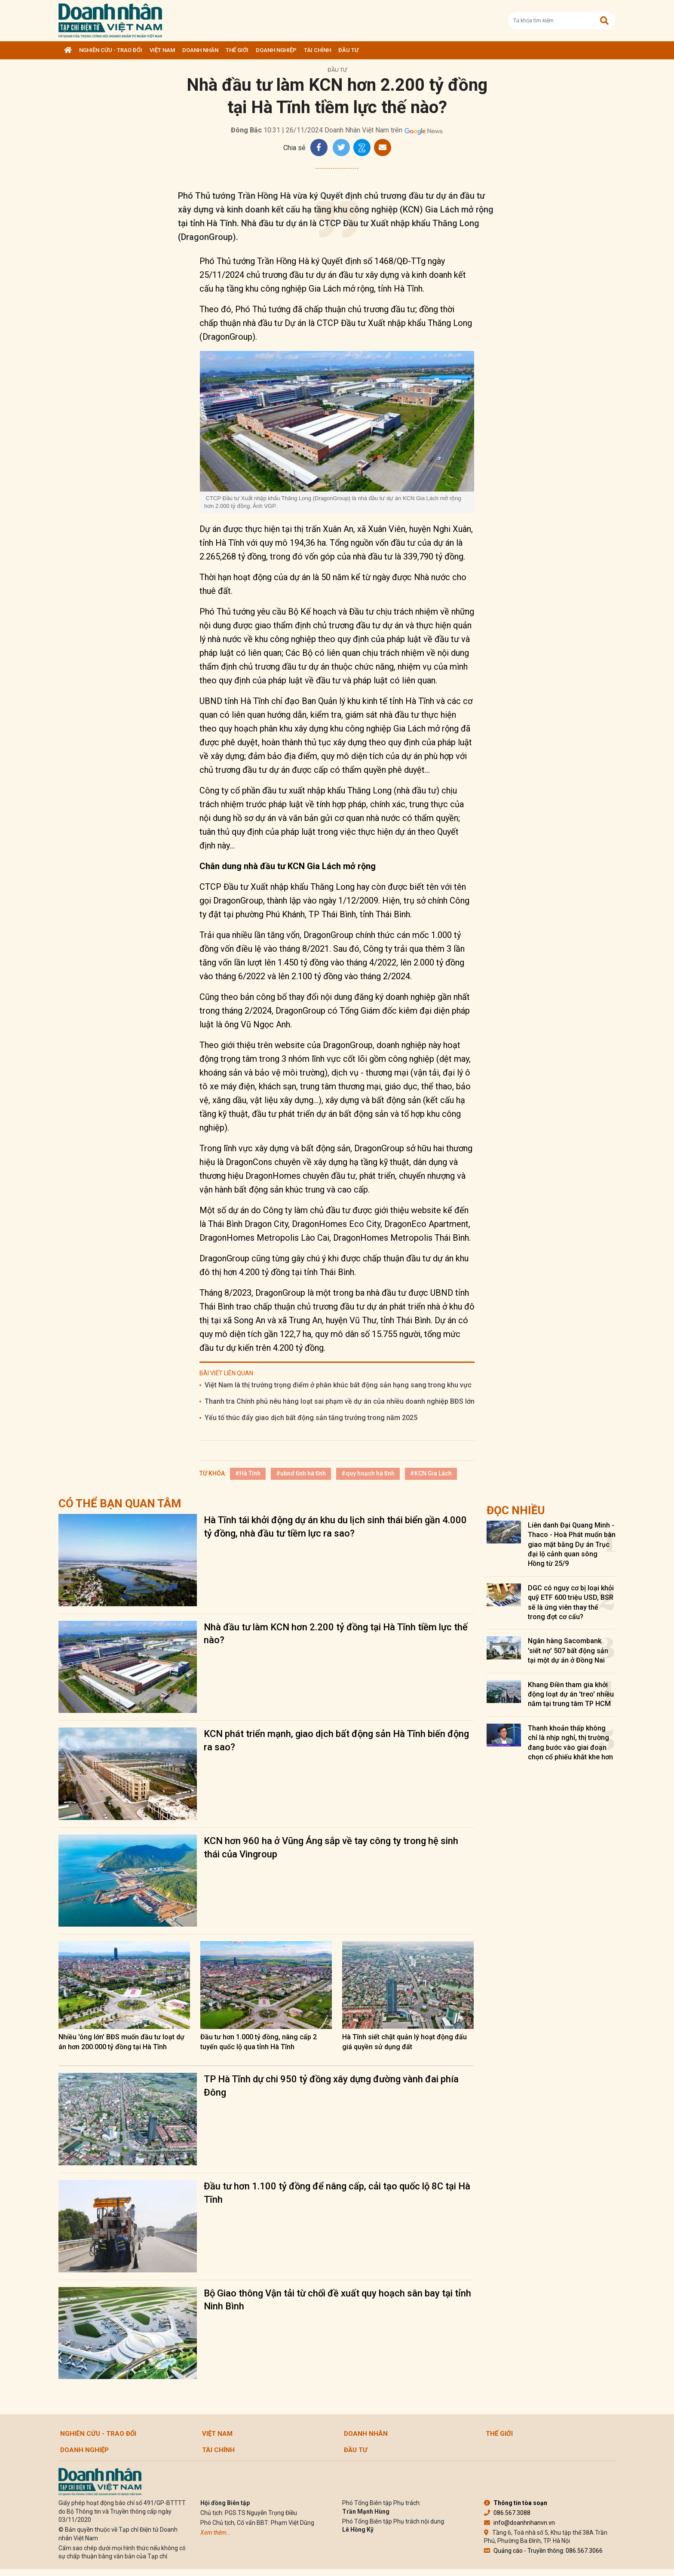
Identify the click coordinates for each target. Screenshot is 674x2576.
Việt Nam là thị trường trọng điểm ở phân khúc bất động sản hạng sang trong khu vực (338, 1385)
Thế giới (237, 50)
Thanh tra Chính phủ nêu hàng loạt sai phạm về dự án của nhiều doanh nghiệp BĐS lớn (340, 1401)
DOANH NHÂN (200, 50)
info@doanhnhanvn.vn (519, 2522)
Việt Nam (162, 50)
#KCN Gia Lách (431, 1473)
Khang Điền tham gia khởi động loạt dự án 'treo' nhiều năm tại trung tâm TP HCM (571, 1694)
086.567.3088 (507, 2512)
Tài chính (317, 50)
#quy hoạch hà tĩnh (368, 1473)
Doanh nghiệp (276, 50)
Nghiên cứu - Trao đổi (110, 50)
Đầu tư (348, 50)
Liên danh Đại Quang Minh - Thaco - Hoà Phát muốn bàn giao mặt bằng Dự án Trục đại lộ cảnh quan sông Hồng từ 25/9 (572, 1544)
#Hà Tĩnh (247, 1473)
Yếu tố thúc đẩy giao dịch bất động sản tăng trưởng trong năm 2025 (311, 1418)
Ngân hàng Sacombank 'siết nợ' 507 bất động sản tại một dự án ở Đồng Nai (568, 1650)
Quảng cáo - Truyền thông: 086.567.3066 (543, 2550)
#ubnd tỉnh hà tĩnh (301, 1473)
